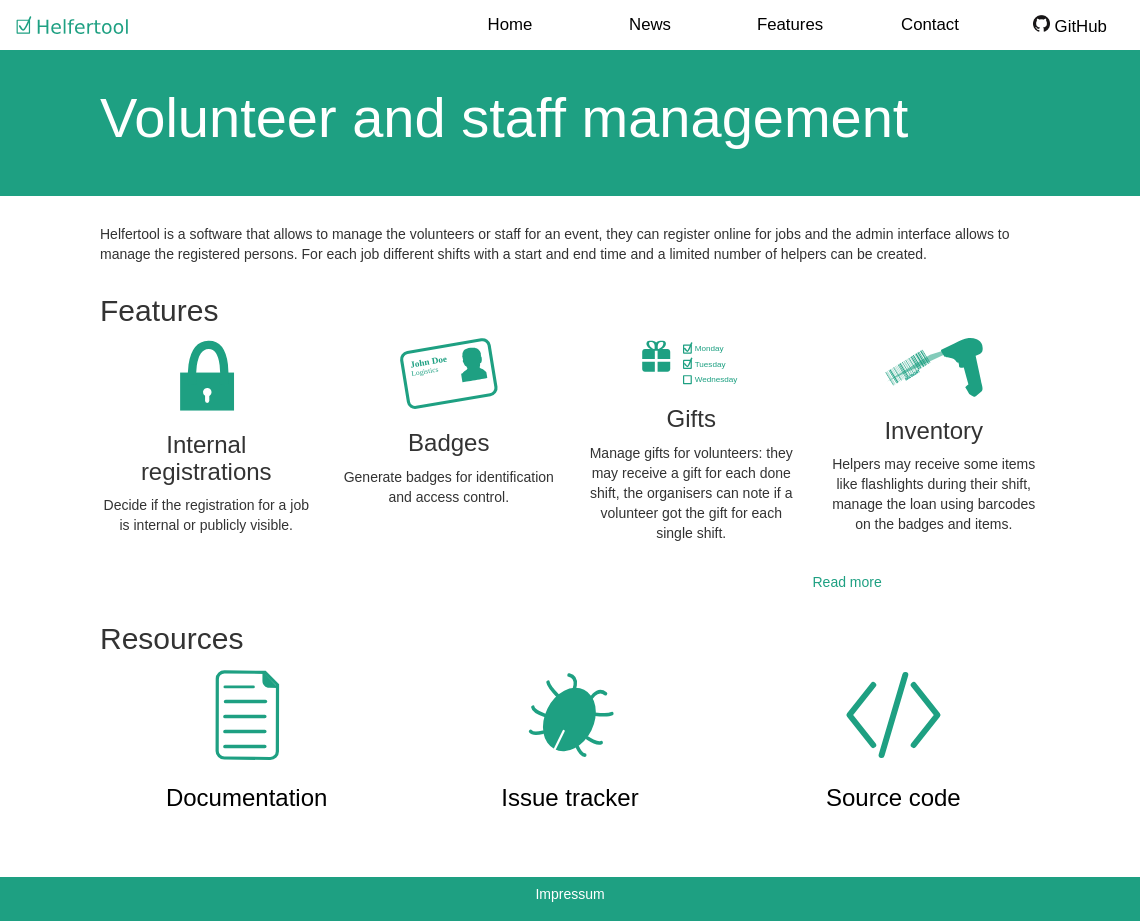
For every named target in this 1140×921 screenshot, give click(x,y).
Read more (847, 582)
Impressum (569, 894)
